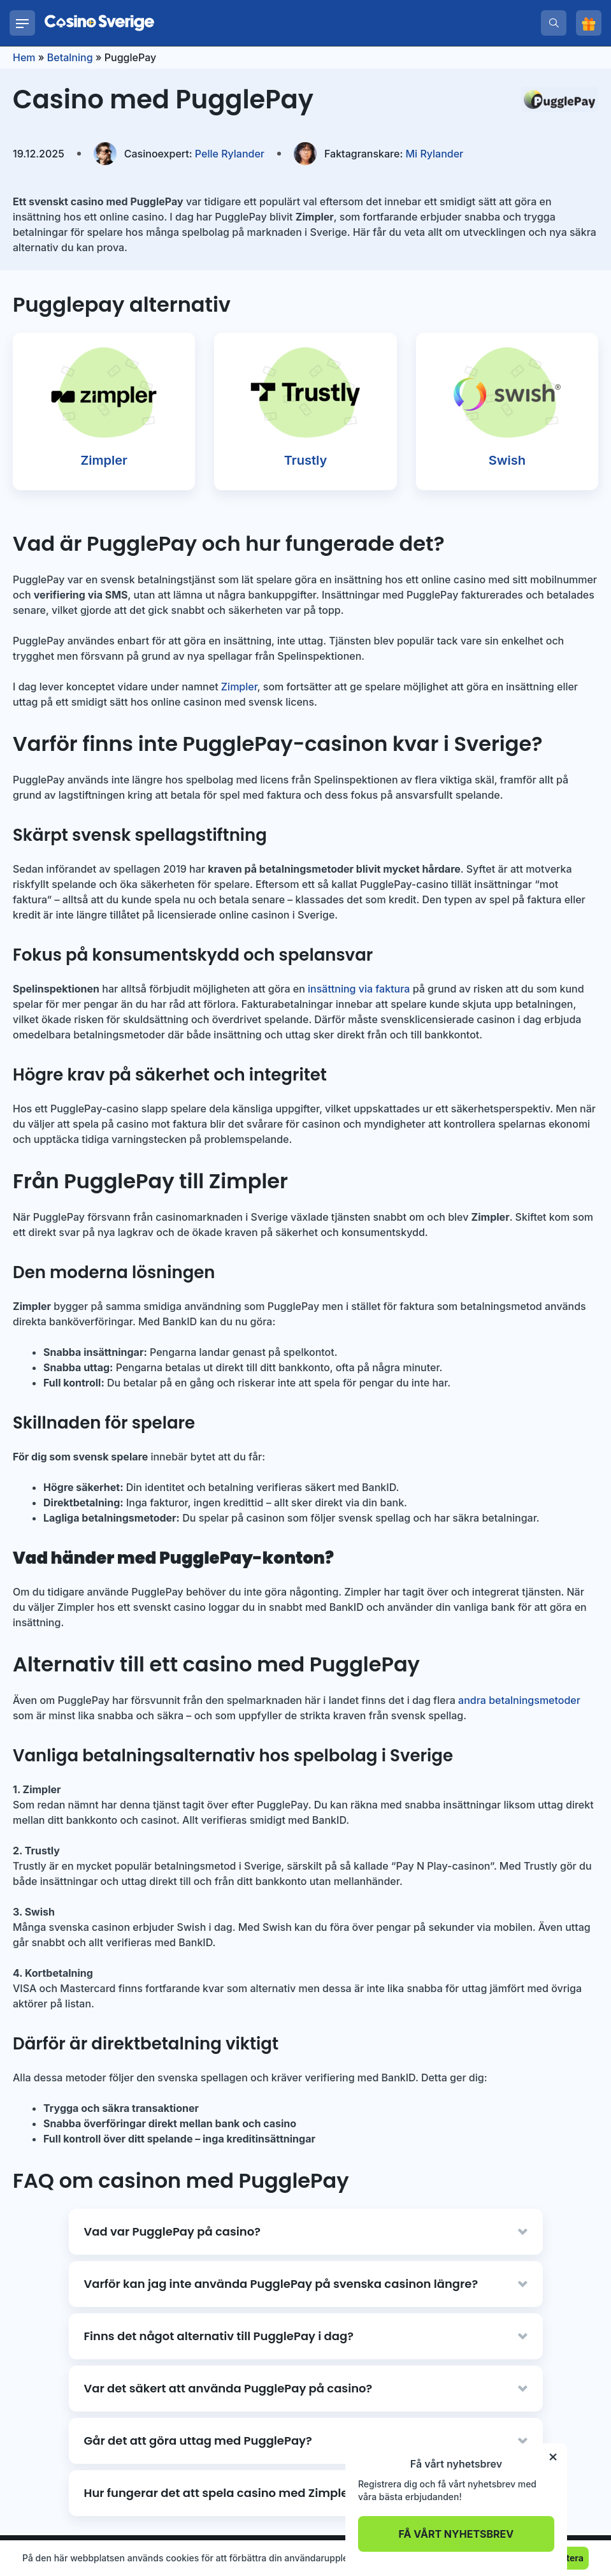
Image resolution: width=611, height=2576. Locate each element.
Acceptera (561, 2557)
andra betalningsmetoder (519, 1700)
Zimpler (239, 686)
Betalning (70, 57)
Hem (24, 57)
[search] (553, 23)
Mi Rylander (393, 153)
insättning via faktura (359, 988)
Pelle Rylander (194, 153)
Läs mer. (393, 2557)
